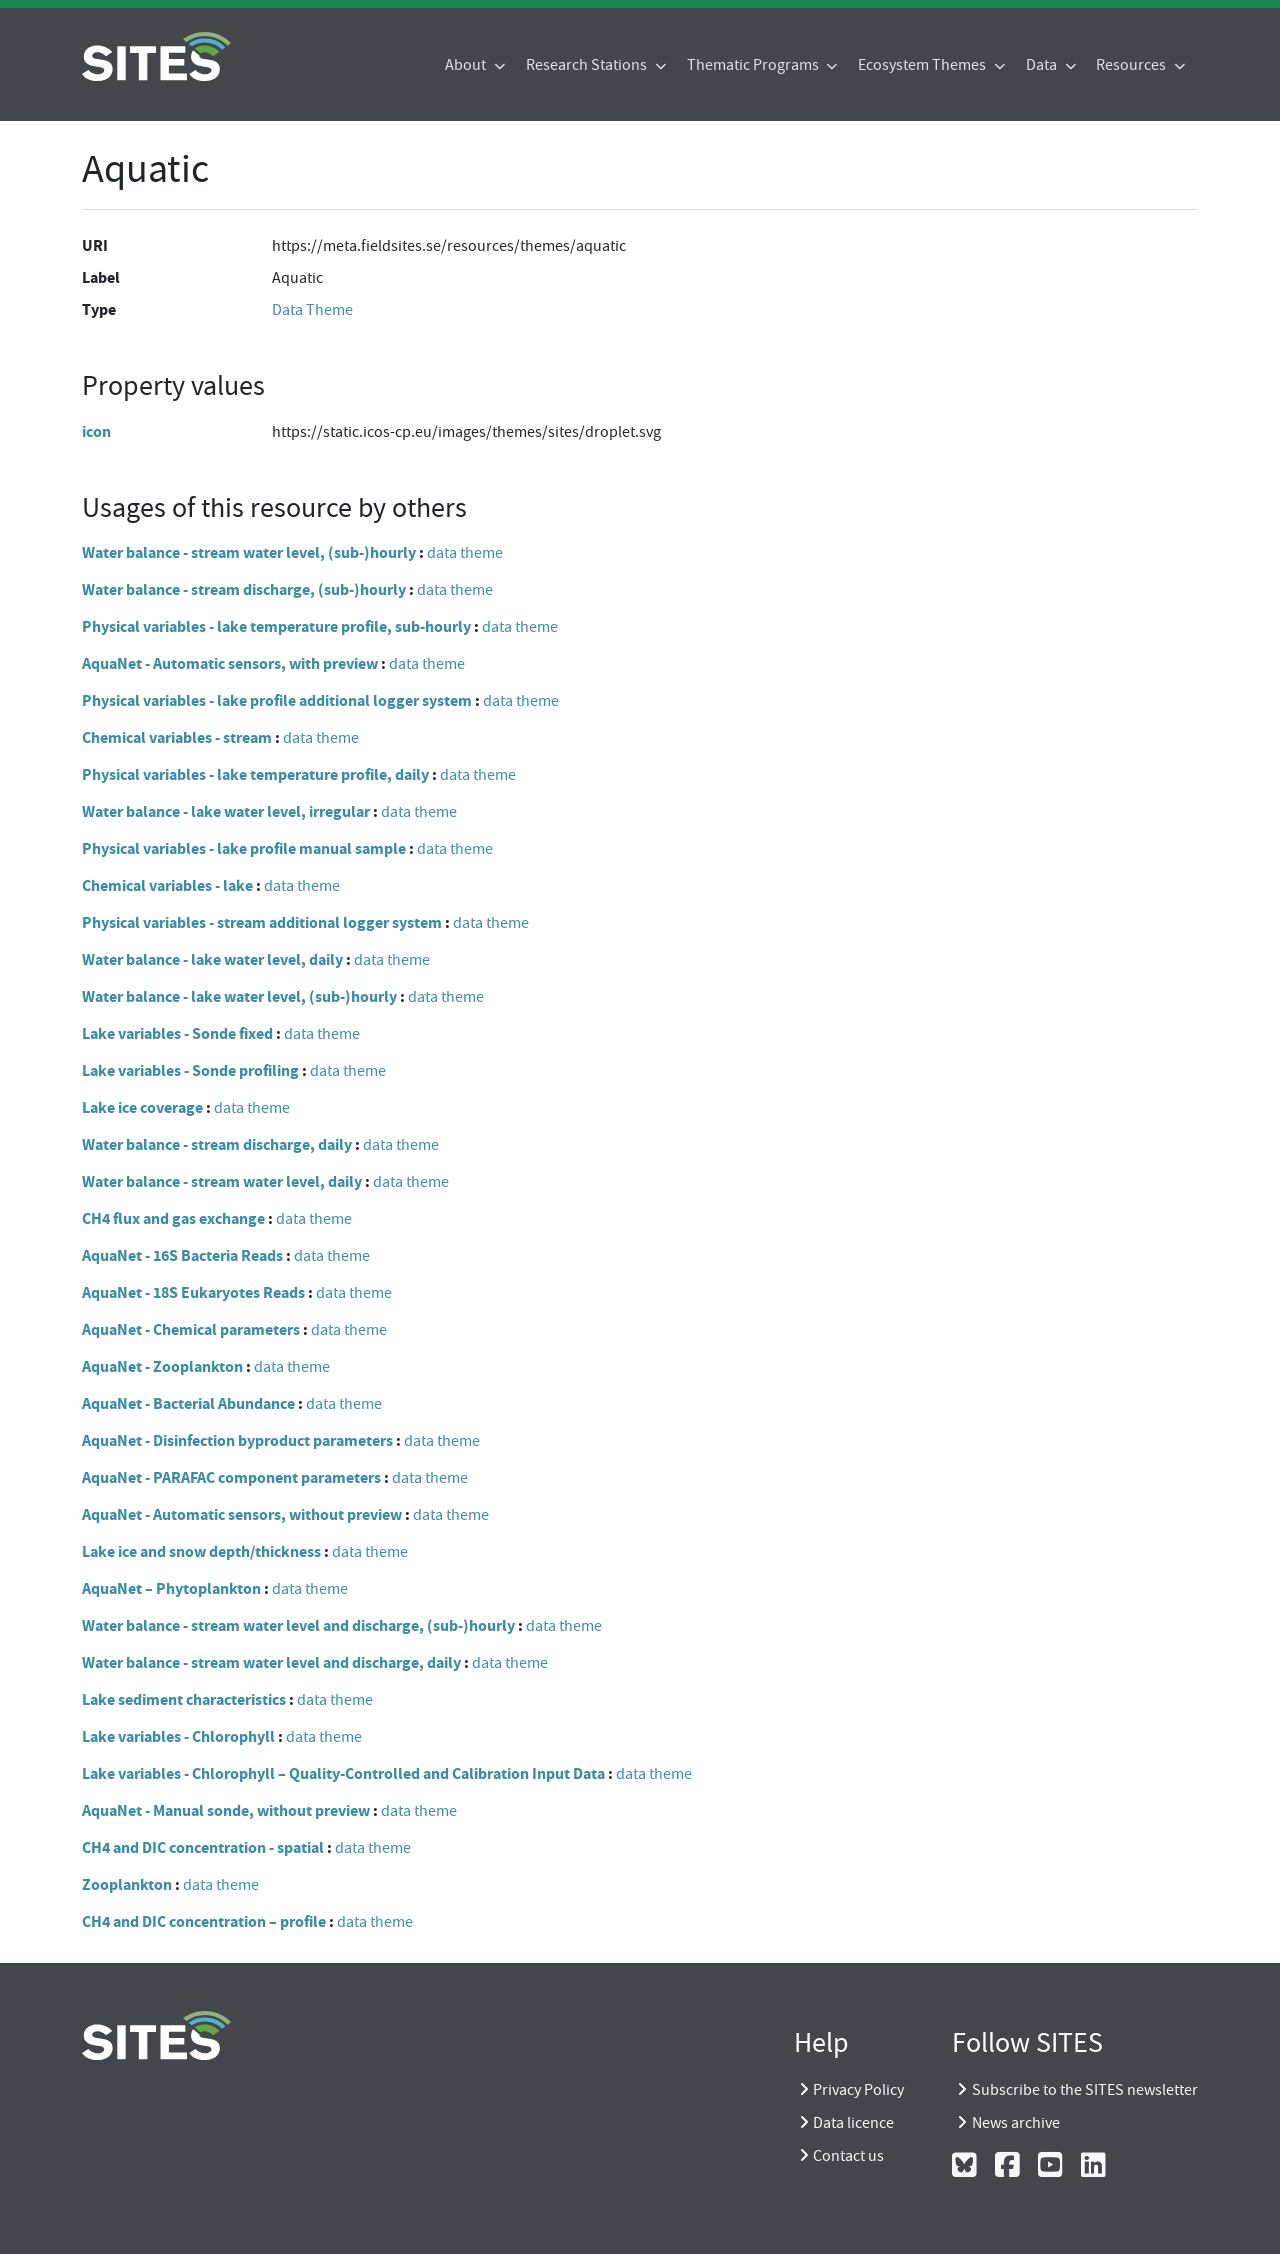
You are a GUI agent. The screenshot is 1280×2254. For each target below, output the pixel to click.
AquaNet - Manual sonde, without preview (226, 1810)
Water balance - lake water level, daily (212, 959)
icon (96, 431)
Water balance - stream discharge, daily (217, 1144)
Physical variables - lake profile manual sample (244, 848)
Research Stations (588, 65)
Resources (1132, 65)
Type (99, 309)
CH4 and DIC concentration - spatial (203, 1847)
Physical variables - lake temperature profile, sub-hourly (276, 626)
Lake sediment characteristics (184, 1699)
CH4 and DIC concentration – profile (204, 1921)
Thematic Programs (754, 65)
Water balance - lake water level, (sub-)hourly (239, 996)
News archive (1016, 2123)
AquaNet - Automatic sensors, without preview (242, 1514)
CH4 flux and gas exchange (173, 1218)
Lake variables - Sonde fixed (177, 1033)
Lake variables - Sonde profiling (190, 1070)
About (467, 65)
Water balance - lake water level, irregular (226, 811)
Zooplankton (127, 1884)
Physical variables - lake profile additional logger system (277, 700)
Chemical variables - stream (177, 737)
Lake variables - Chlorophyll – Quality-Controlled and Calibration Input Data (343, 1773)
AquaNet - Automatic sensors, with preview (230, 663)
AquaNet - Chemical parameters (191, 1329)
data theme (465, 553)
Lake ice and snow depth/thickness (201, 1551)
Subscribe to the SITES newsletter (1085, 2090)
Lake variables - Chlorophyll (178, 1736)
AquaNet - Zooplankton (162, 1366)
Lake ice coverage (142, 1107)
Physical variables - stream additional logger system (262, 922)
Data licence (853, 2123)
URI (95, 245)
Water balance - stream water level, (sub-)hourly (249, 552)
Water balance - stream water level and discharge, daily (271, 1662)
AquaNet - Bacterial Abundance (188, 1403)
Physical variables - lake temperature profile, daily (255, 774)
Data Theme (312, 310)
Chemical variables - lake (167, 885)
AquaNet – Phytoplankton (171, 1588)
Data (1043, 65)
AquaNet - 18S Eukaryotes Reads (193, 1292)
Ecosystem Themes (923, 65)
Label (101, 277)
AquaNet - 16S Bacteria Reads (182, 1255)
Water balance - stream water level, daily (222, 1181)
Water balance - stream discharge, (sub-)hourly (244, 589)
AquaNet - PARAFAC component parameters (231, 1477)
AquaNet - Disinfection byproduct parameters (237, 1440)
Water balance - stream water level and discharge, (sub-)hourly (298, 1625)
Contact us (848, 2156)
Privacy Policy (858, 2090)
